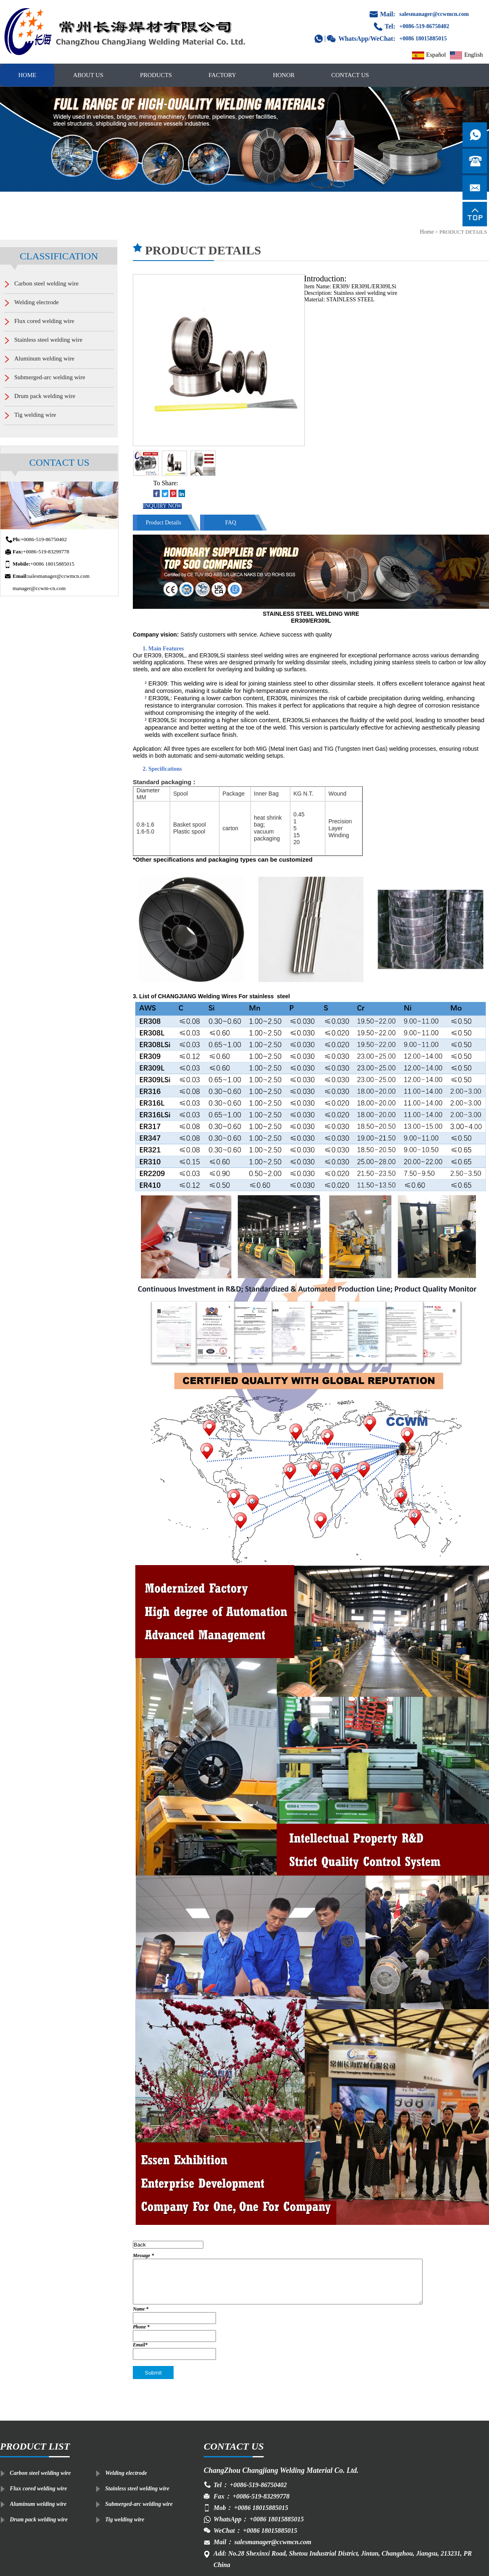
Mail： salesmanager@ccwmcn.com (262, 2541)
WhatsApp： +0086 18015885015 (259, 2519)
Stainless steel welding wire (137, 2488)
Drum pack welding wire (39, 2519)
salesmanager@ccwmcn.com (434, 14)
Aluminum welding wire (38, 2504)
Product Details (163, 523)
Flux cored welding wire (38, 2488)
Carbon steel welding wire (40, 2473)
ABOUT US (88, 75)
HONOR (284, 75)
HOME (27, 75)
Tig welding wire (124, 2519)
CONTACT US (350, 75)
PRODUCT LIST (35, 2446)
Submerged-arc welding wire (139, 2504)
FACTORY (222, 75)
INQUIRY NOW (162, 506)
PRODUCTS (156, 75)
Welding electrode (126, 2473)
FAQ (230, 523)
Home (427, 232)
